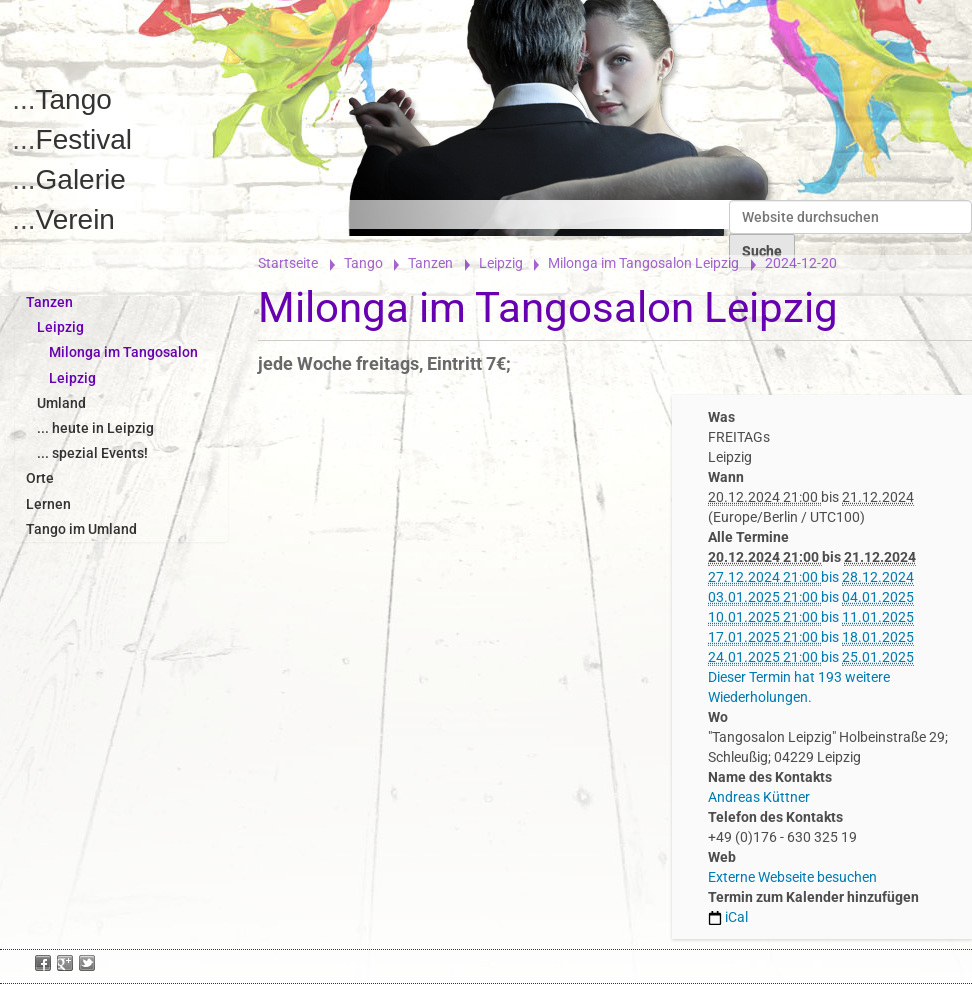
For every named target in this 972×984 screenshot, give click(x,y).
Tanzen (430, 263)
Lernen (48, 504)
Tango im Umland (81, 529)
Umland (61, 403)
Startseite (288, 263)
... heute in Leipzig (95, 428)
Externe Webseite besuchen (792, 877)
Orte (40, 478)
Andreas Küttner (759, 797)
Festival (84, 139)
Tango (74, 99)
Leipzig (501, 263)
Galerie (81, 179)
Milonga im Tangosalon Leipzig (643, 263)
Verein (75, 219)
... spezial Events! (92, 453)
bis (811, 577)
